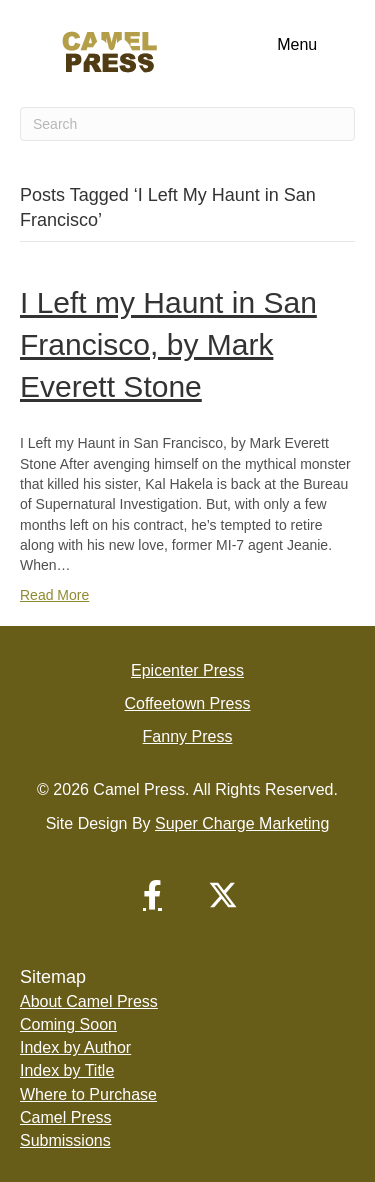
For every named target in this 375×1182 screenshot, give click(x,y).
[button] (153, 895)
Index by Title (67, 1070)
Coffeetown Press (188, 703)
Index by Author (75, 1047)
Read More (54, 595)
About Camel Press (89, 1001)
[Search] (187, 124)
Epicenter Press (187, 670)
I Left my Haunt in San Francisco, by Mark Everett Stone (168, 344)
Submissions (65, 1140)
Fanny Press (188, 736)
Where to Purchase (88, 1094)
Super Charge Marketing (242, 823)
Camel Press (66, 1117)
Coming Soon (68, 1024)
